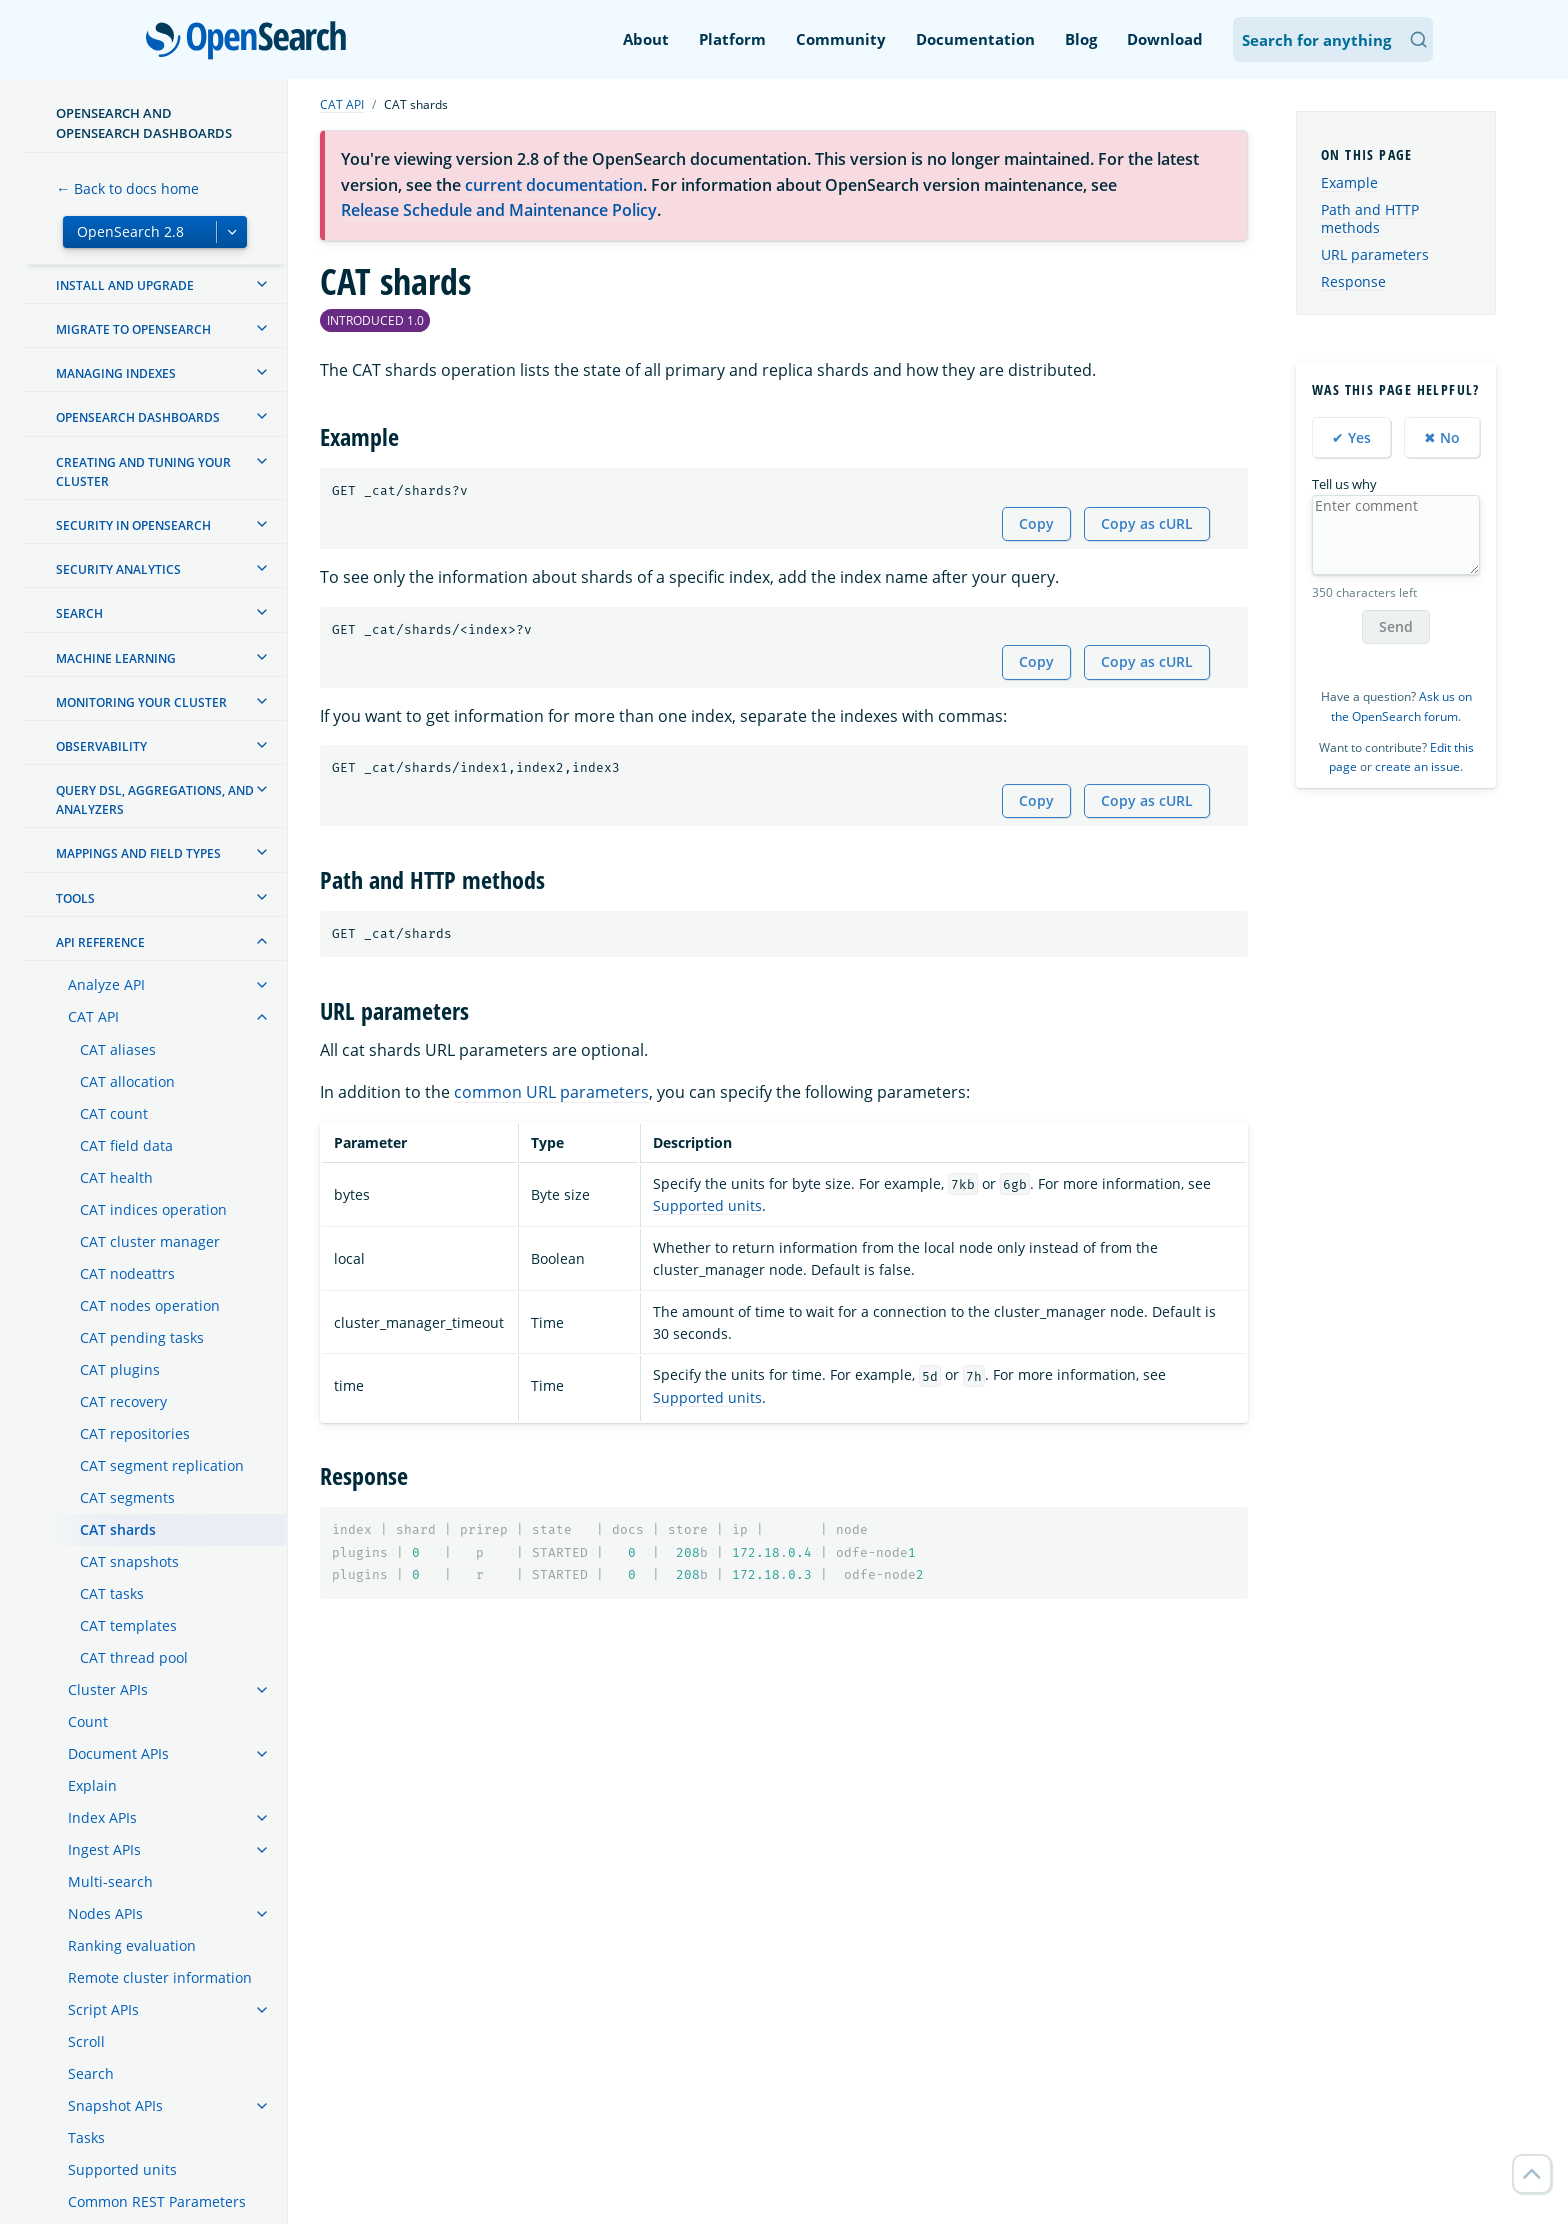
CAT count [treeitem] (114, 1113)
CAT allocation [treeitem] (127, 1081)
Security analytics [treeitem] (118, 569)
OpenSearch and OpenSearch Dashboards (144, 123)
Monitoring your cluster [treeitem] (141, 702)
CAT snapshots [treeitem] (129, 1561)
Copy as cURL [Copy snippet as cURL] (1147, 523)
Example (1349, 182)
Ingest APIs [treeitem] (104, 1849)
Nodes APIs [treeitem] (105, 1913)
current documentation (554, 185)
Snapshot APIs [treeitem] (115, 2105)
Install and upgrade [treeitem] (125, 285)
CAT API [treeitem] (93, 1016)
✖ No (1442, 437)
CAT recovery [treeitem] (123, 1401)
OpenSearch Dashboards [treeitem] (138, 417)
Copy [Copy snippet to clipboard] (1036, 523)
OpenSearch (251, 42)
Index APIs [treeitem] (102, 1817)
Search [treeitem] (79, 613)
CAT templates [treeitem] (128, 1625)
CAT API (342, 104)
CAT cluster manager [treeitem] (150, 1241)
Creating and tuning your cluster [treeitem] (143, 472)
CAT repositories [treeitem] (135, 1433)
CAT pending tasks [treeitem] (142, 1337)
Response (1353, 281)
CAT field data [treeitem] (126, 1145)
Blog (1081, 39)
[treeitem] (262, 284)
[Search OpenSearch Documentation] (1333, 39)
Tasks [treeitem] (86, 2137)
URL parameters (1375, 254)
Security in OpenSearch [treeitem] (133, 525)
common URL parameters (551, 1092)
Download (1165, 39)
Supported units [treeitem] (122, 2169)
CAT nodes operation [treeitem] (150, 1305)
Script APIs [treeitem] (103, 2009)
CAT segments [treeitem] (127, 1497)
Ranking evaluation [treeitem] (132, 1945)
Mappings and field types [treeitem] (138, 853)
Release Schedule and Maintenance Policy (499, 210)
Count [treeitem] (88, 1721)
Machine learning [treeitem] (116, 658)
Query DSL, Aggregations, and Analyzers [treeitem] (155, 800)
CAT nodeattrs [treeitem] (127, 1273)
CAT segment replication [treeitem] (162, 1465)
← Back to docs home (127, 188)
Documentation (975, 39)
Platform (732, 39)
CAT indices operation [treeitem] (153, 1209)
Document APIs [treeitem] (118, 1753)
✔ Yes (1351, 437)
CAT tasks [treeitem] (112, 1593)
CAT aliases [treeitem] (118, 1049)
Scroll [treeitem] (86, 2041)
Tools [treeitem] (75, 898)
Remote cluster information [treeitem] (160, 1977)
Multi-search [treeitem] (110, 1881)
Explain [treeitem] (92, 1785)
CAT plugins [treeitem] (120, 1369)
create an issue (1417, 766)
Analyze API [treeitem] (106, 984)
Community (841, 39)
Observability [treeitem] (101, 746)
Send (1396, 626)
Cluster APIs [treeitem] (108, 1689)
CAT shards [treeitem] (118, 1529)
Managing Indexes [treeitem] (116, 373)
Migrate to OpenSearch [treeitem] (133, 329)
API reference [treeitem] (100, 942)
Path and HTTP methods (1370, 218)
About (646, 39)
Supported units (707, 1205)
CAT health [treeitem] (116, 1177)
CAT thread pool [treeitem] (134, 1657)
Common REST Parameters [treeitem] (157, 2201)
